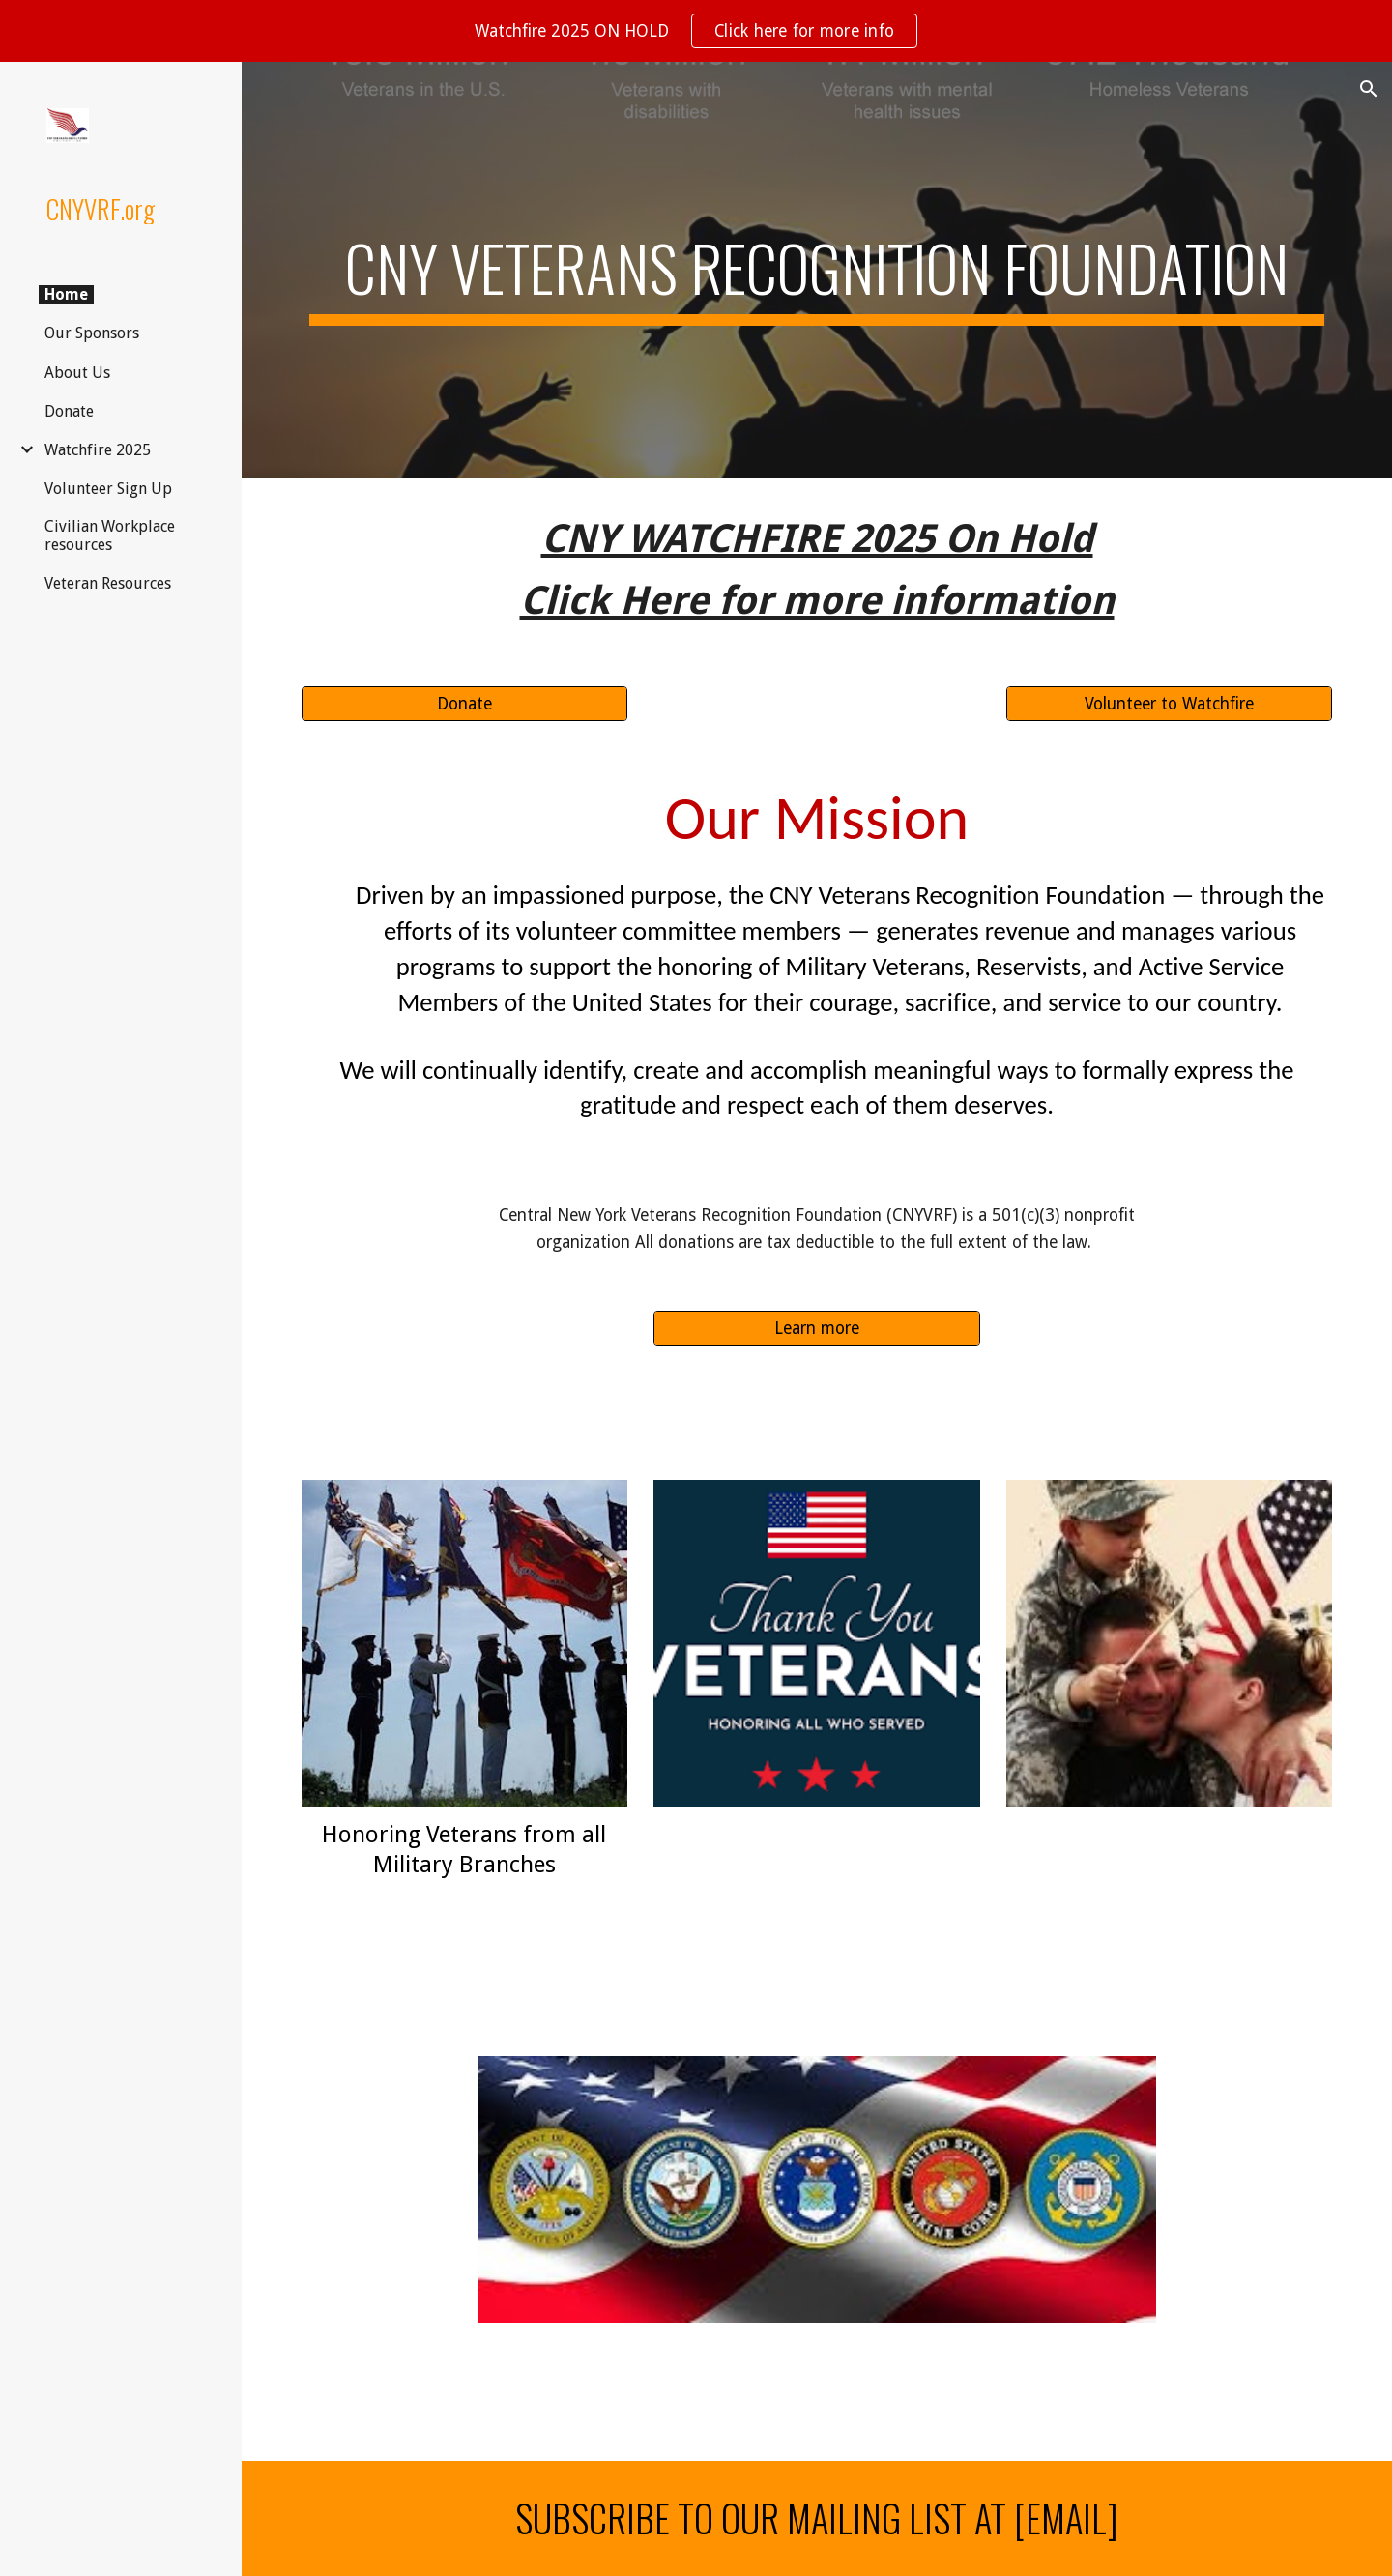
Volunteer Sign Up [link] (108, 488)
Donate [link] (69, 411)
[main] (817, 269)
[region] (696, 31)
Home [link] (66, 294)
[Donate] (464, 704)
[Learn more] (816, 1327)
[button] (1369, 89)
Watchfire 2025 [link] (97, 450)
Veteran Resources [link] (107, 583)
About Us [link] (77, 372)
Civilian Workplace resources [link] (109, 535)
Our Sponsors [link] (91, 333)
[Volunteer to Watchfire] (1169, 704)
